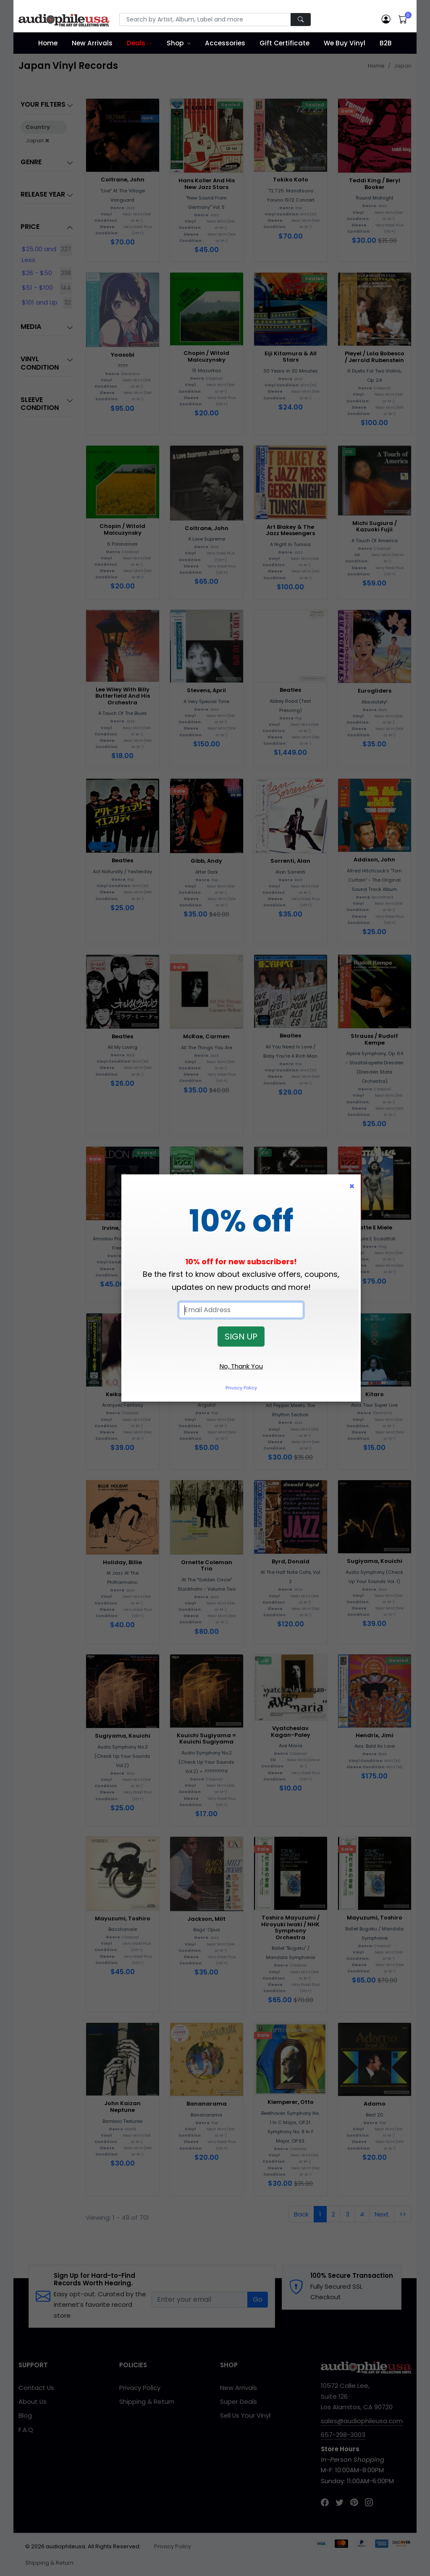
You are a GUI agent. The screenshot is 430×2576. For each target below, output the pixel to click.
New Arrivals (92, 43)
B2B (386, 43)
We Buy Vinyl (344, 43)
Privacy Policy (241, 1387)
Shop (175, 43)
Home (48, 43)
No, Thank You (241, 1366)
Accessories (225, 43)
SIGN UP (241, 1336)
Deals (136, 43)
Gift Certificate (284, 43)
